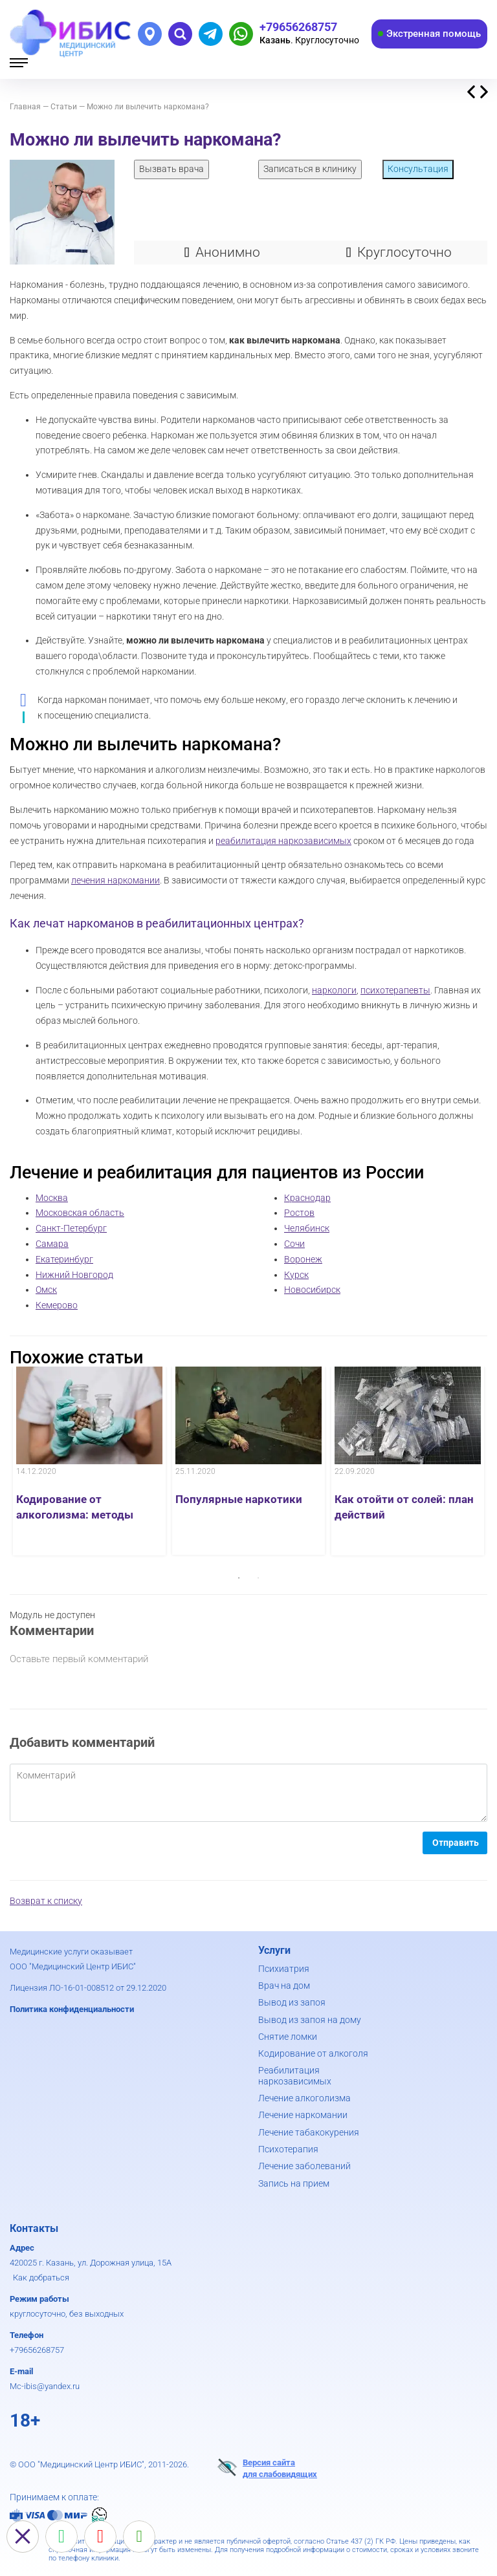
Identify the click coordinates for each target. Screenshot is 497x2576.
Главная (25, 106)
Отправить (455, 1842)
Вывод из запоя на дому (309, 2020)
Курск (296, 1275)
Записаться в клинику (310, 169)
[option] (89, 1461)
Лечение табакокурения (308, 2132)
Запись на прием (293, 2183)
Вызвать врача (171, 169)
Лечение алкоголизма (304, 2098)
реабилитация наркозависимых (283, 841)
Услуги (274, 1950)
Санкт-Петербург (71, 1228)
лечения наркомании (115, 880)
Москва (52, 1198)
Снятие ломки (287, 2036)
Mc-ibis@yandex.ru (45, 2386)
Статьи (63, 106)
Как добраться (41, 2277)
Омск (46, 1289)
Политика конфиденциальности (72, 2009)
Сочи (294, 1244)
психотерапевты (395, 990)
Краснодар (307, 1198)
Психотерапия (288, 2149)
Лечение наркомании (303, 2115)
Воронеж (303, 1259)
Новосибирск (312, 1289)
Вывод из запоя (292, 2002)
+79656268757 (37, 2350)
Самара (52, 1244)
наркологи (334, 990)
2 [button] (258, 1578)
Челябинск (306, 1228)
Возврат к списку (46, 1901)
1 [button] (238, 1578)
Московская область (80, 1212)
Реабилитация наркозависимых (294, 2075)
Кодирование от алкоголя (313, 2053)
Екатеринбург (64, 1259)
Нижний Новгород (74, 1275)
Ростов (299, 1212)
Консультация (418, 169)
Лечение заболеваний (304, 2166)
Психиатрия (283, 1969)
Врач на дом (284, 1985)
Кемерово (57, 1305)
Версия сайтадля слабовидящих (267, 2468)
